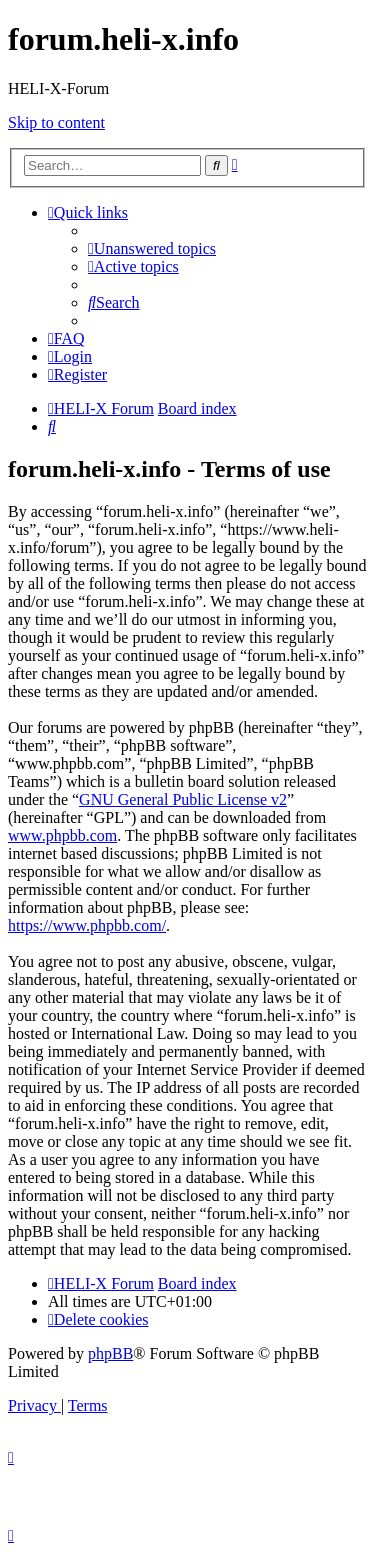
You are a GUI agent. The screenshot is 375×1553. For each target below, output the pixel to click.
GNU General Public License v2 (183, 799)
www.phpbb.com (62, 835)
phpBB (110, 1353)
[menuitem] (152, 248)
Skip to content (56, 122)
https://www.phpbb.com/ (87, 925)
